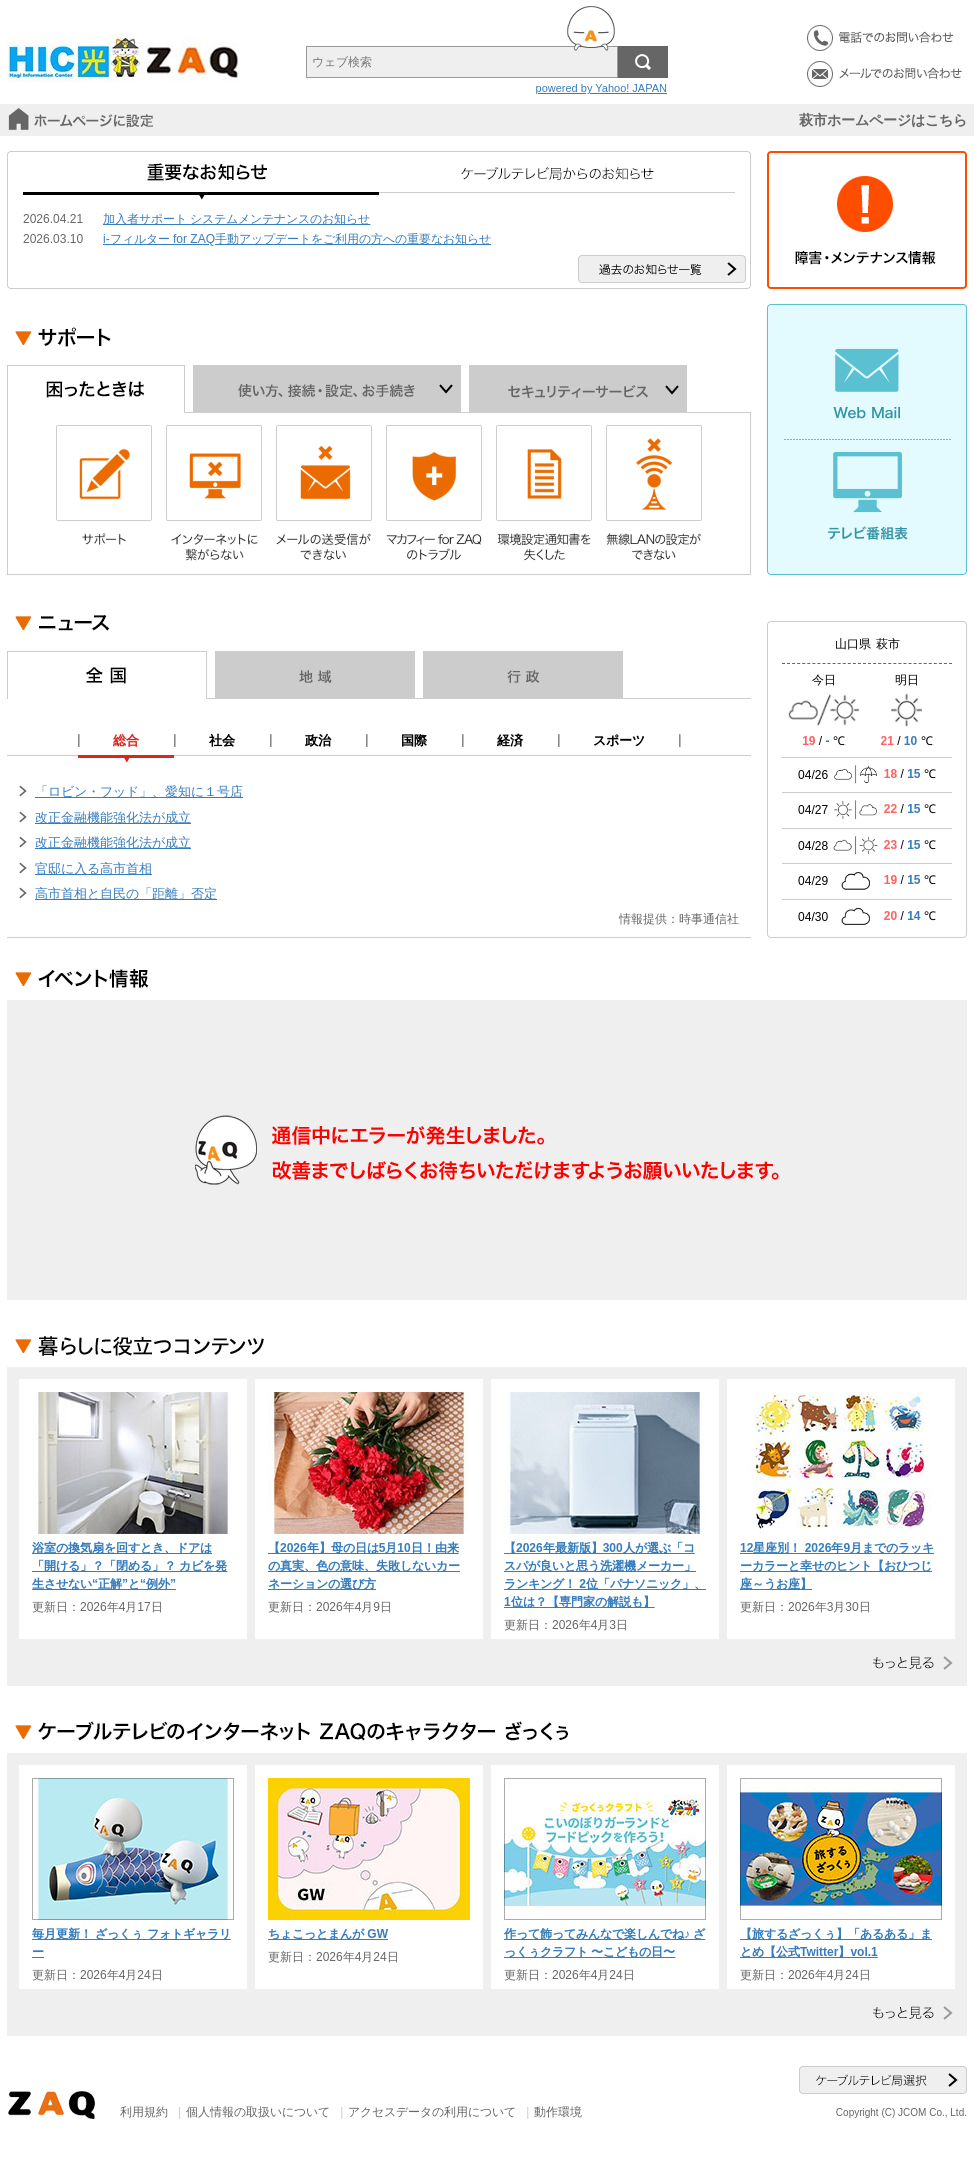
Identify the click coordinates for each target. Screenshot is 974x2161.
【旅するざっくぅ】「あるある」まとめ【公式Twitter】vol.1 (836, 1943)
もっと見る (908, 1662)
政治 (318, 740)
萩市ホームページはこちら (883, 120)
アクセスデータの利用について (432, 2112)
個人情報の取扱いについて (258, 2112)
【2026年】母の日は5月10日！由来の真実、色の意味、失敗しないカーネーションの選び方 (364, 1566)
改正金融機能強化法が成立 (113, 817)
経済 (510, 740)
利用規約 (144, 2112)
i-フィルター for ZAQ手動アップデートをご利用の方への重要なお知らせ (297, 239)
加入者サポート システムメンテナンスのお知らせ (236, 219)
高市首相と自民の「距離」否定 (126, 893)
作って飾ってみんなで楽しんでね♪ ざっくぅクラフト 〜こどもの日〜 (604, 1943)
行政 (523, 675)
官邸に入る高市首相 (93, 868)
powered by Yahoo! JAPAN (601, 88)
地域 (315, 675)
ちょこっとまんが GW (328, 1934)
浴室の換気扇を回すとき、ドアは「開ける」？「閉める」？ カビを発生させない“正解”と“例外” (129, 1566)
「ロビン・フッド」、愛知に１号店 (139, 791)
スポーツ (619, 740)
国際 (414, 740)
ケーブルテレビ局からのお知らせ (557, 180)
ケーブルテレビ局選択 (883, 2080)
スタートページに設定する (83, 120)
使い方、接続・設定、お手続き (327, 389)
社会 (222, 740)
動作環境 (558, 2112)
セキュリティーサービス (578, 389)
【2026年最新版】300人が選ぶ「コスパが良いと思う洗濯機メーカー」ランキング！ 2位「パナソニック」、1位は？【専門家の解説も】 (605, 1575)
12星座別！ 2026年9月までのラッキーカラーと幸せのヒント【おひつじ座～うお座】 (837, 1566)
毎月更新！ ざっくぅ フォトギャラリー (131, 1943)
